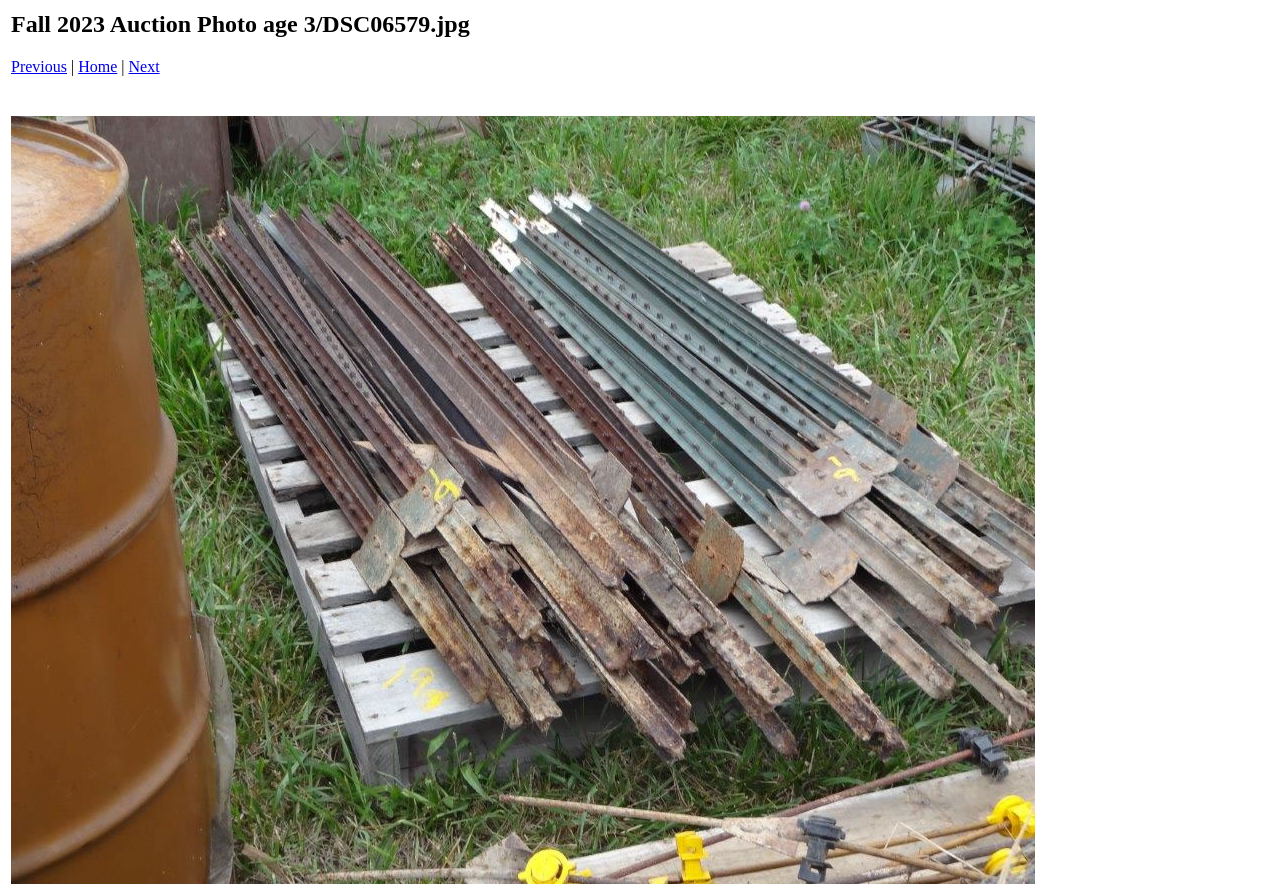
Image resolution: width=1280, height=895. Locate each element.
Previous (39, 66)
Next (144, 66)
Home (97, 66)
